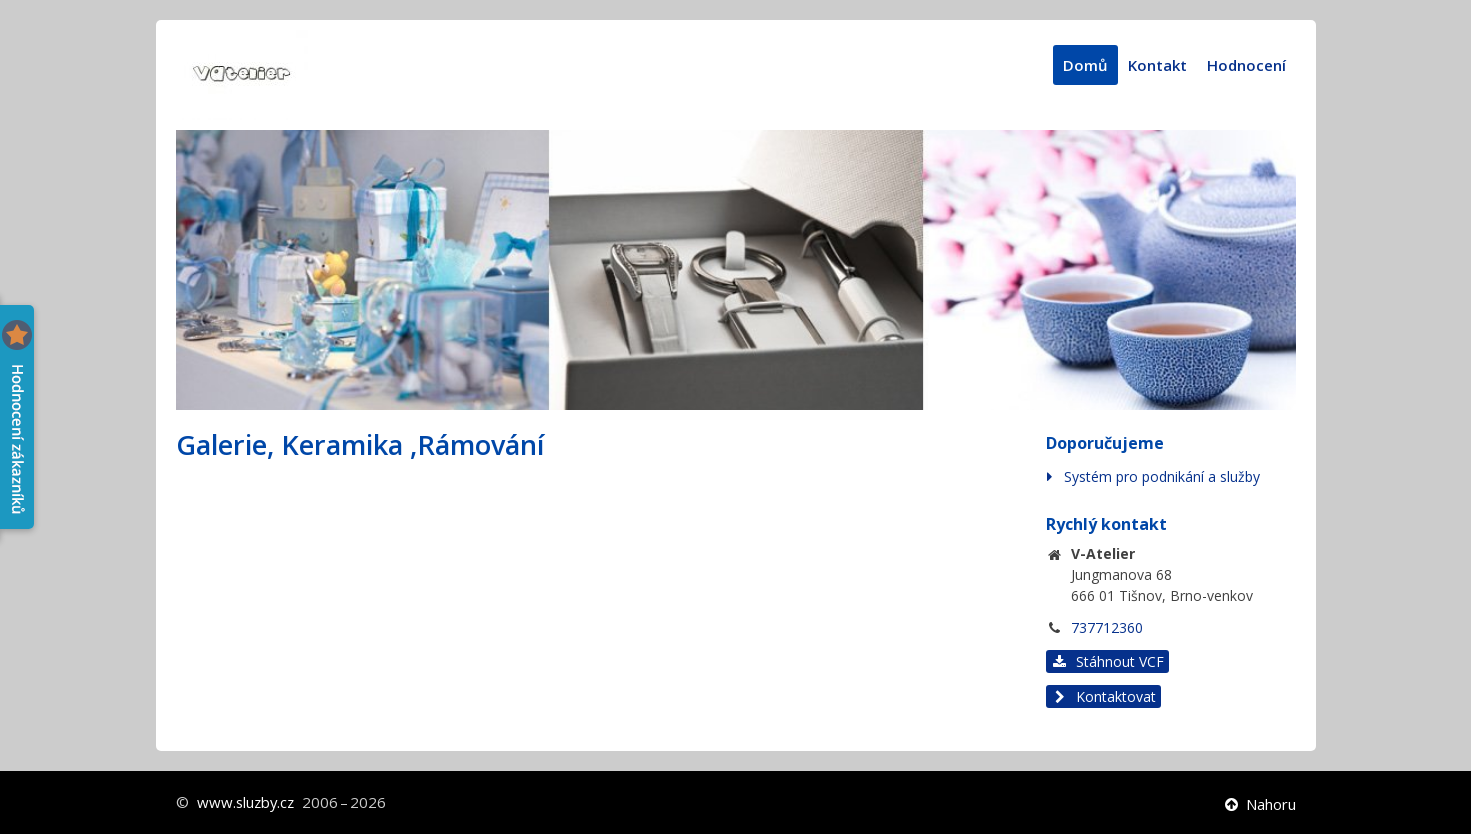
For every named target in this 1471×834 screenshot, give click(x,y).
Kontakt (1157, 65)
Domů (1085, 65)
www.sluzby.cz (247, 802)
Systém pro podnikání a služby (1162, 476)
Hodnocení (1246, 65)
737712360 (1107, 627)
